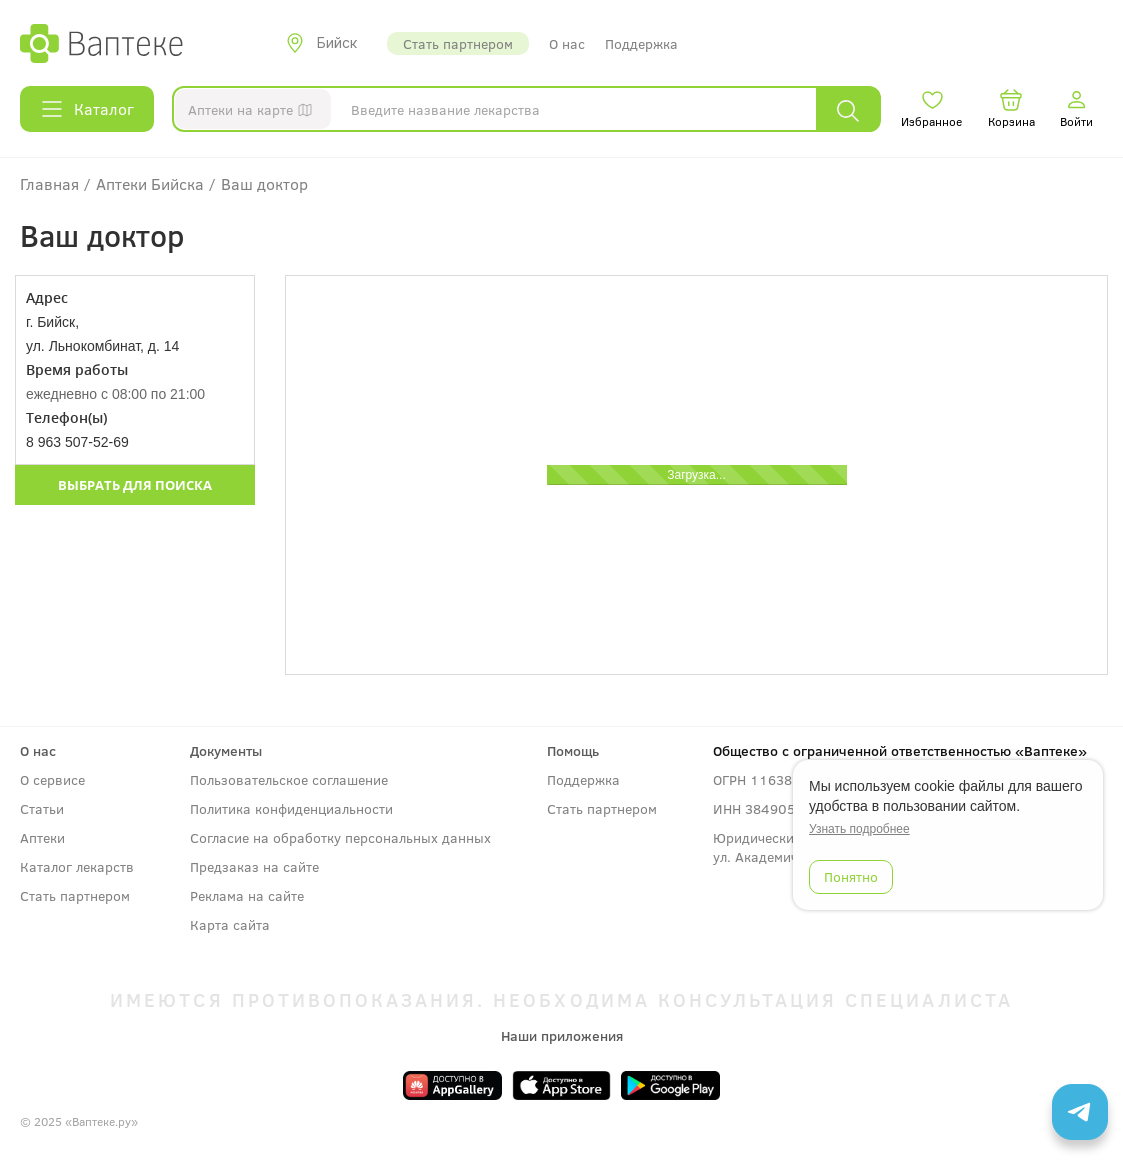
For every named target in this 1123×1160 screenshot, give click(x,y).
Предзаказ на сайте (254, 866)
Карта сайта (230, 924)
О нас (567, 43)
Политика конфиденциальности (291, 808)
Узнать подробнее (859, 829)
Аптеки (42, 837)
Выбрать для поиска (135, 485)
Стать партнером (458, 43)
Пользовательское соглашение (289, 779)
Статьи (42, 808)
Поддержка (641, 43)
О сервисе (52, 779)
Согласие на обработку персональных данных (340, 837)
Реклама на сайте (247, 895)
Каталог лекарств (77, 866)
